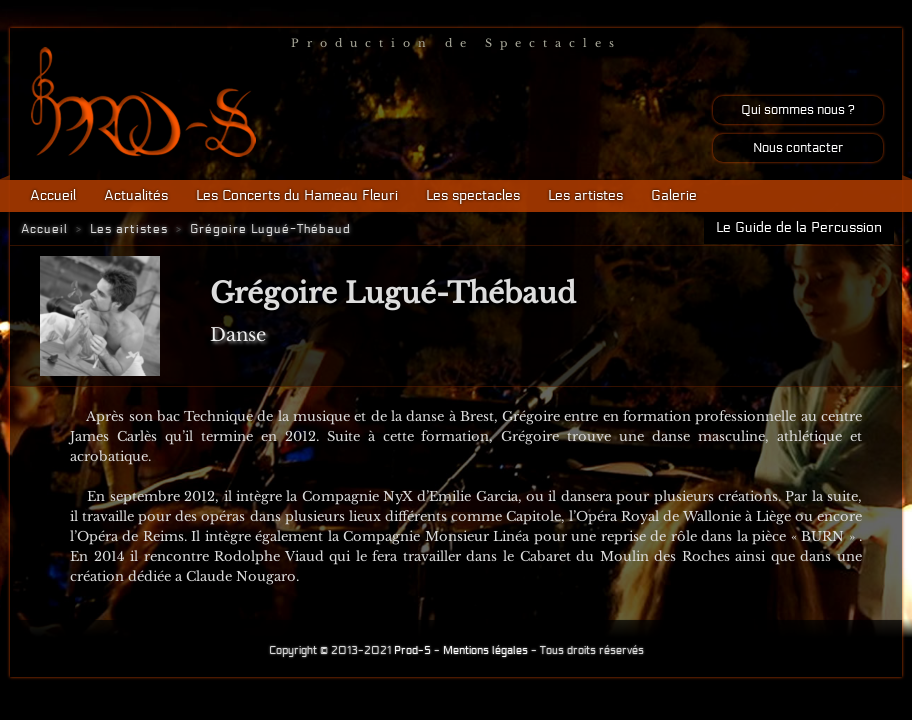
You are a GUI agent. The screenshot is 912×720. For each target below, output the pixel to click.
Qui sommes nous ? (798, 110)
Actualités (136, 195)
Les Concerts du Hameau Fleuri (297, 195)
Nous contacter (798, 148)
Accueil (53, 195)
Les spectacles (473, 195)
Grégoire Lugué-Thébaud (270, 229)
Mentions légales (485, 650)
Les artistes (585, 195)
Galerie (674, 195)
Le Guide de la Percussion (799, 227)
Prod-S (412, 650)
